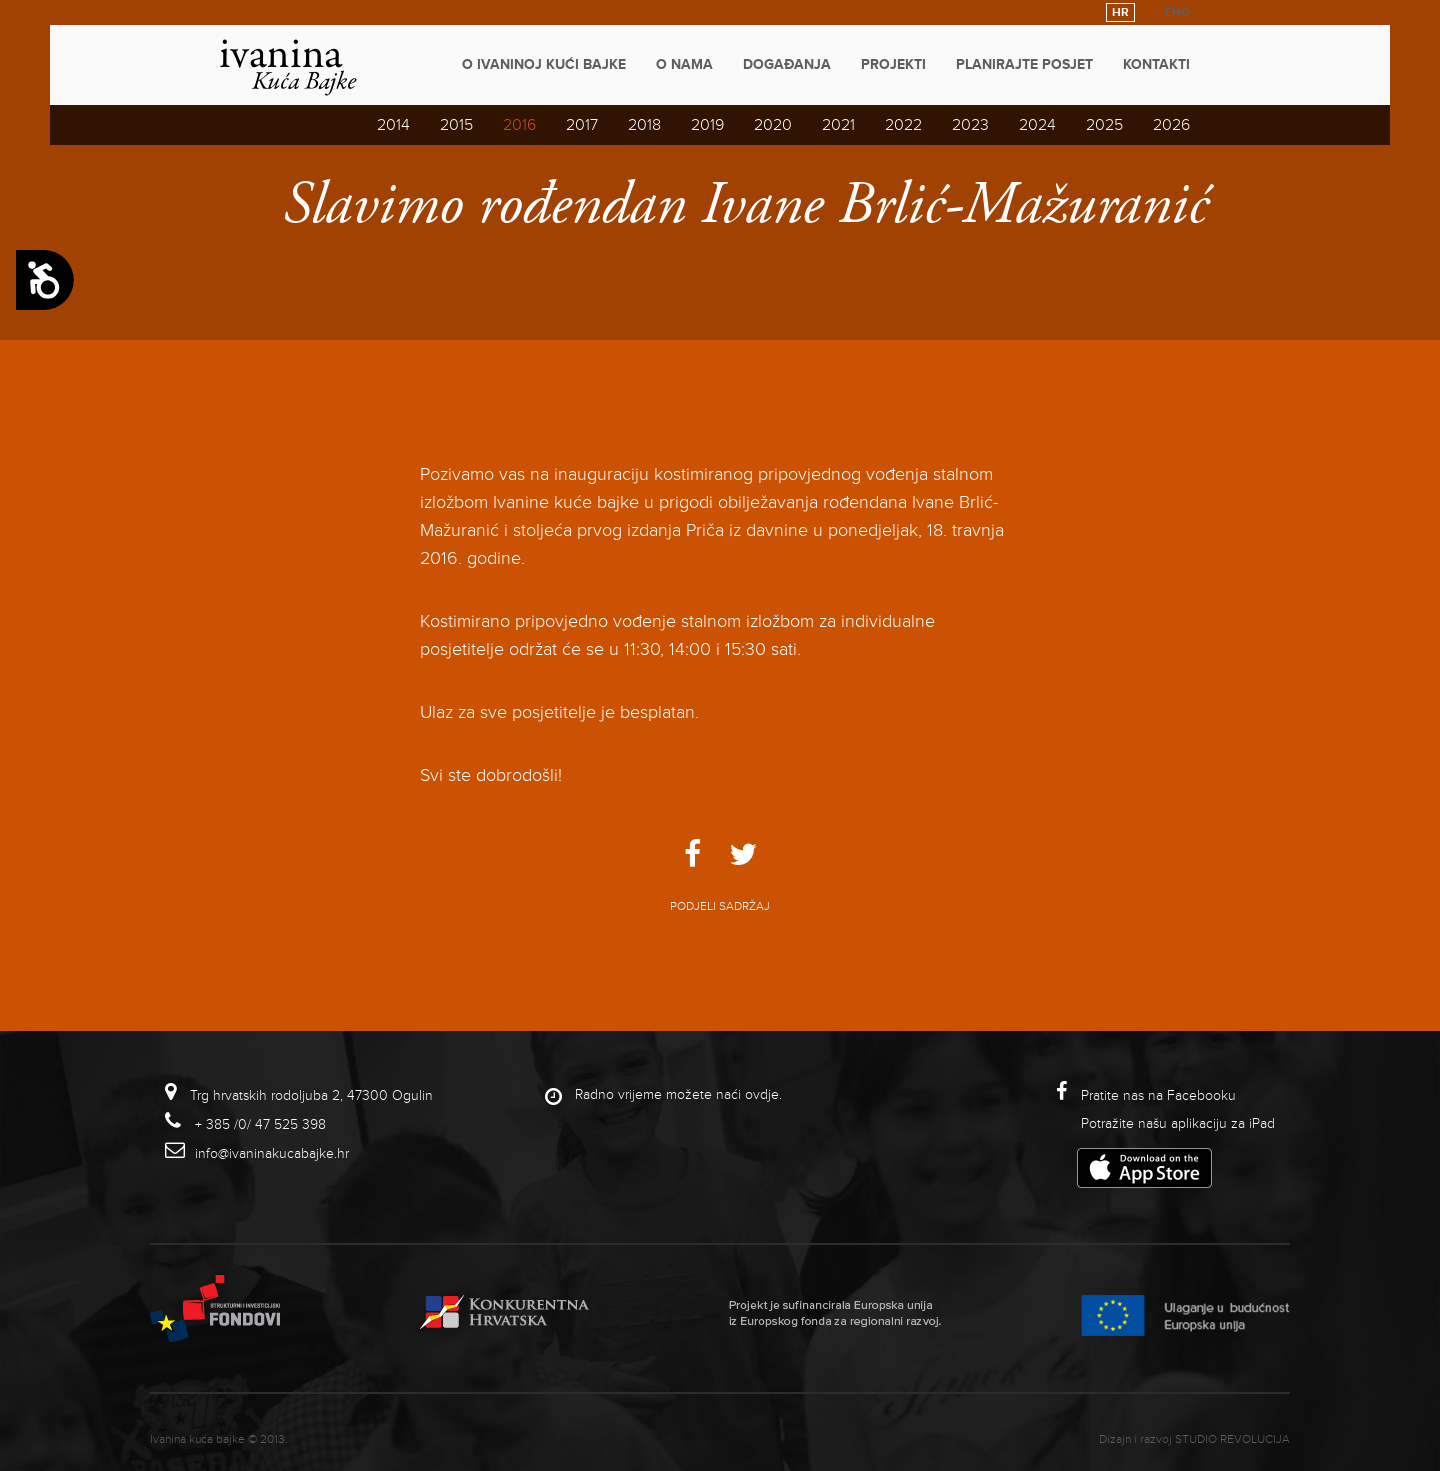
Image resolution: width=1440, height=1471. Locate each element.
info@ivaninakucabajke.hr (272, 1153)
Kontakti (1156, 64)
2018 (644, 125)
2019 (707, 125)
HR (1120, 12)
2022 (903, 125)
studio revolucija (1232, 1439)
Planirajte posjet (1024, 64)
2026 (1171, 125)
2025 (1104, 125)
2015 (456, 125)
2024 (1037, 125)
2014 (393, 125)
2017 (582, 125)
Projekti (893, 64)
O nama (684, 64)
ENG (1177, 12)
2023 (970, 125)
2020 (773, 125)
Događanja (787, 64)
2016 (519, 125)
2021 (838, 125)
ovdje (762, 1094)
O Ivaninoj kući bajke (544, 64)
